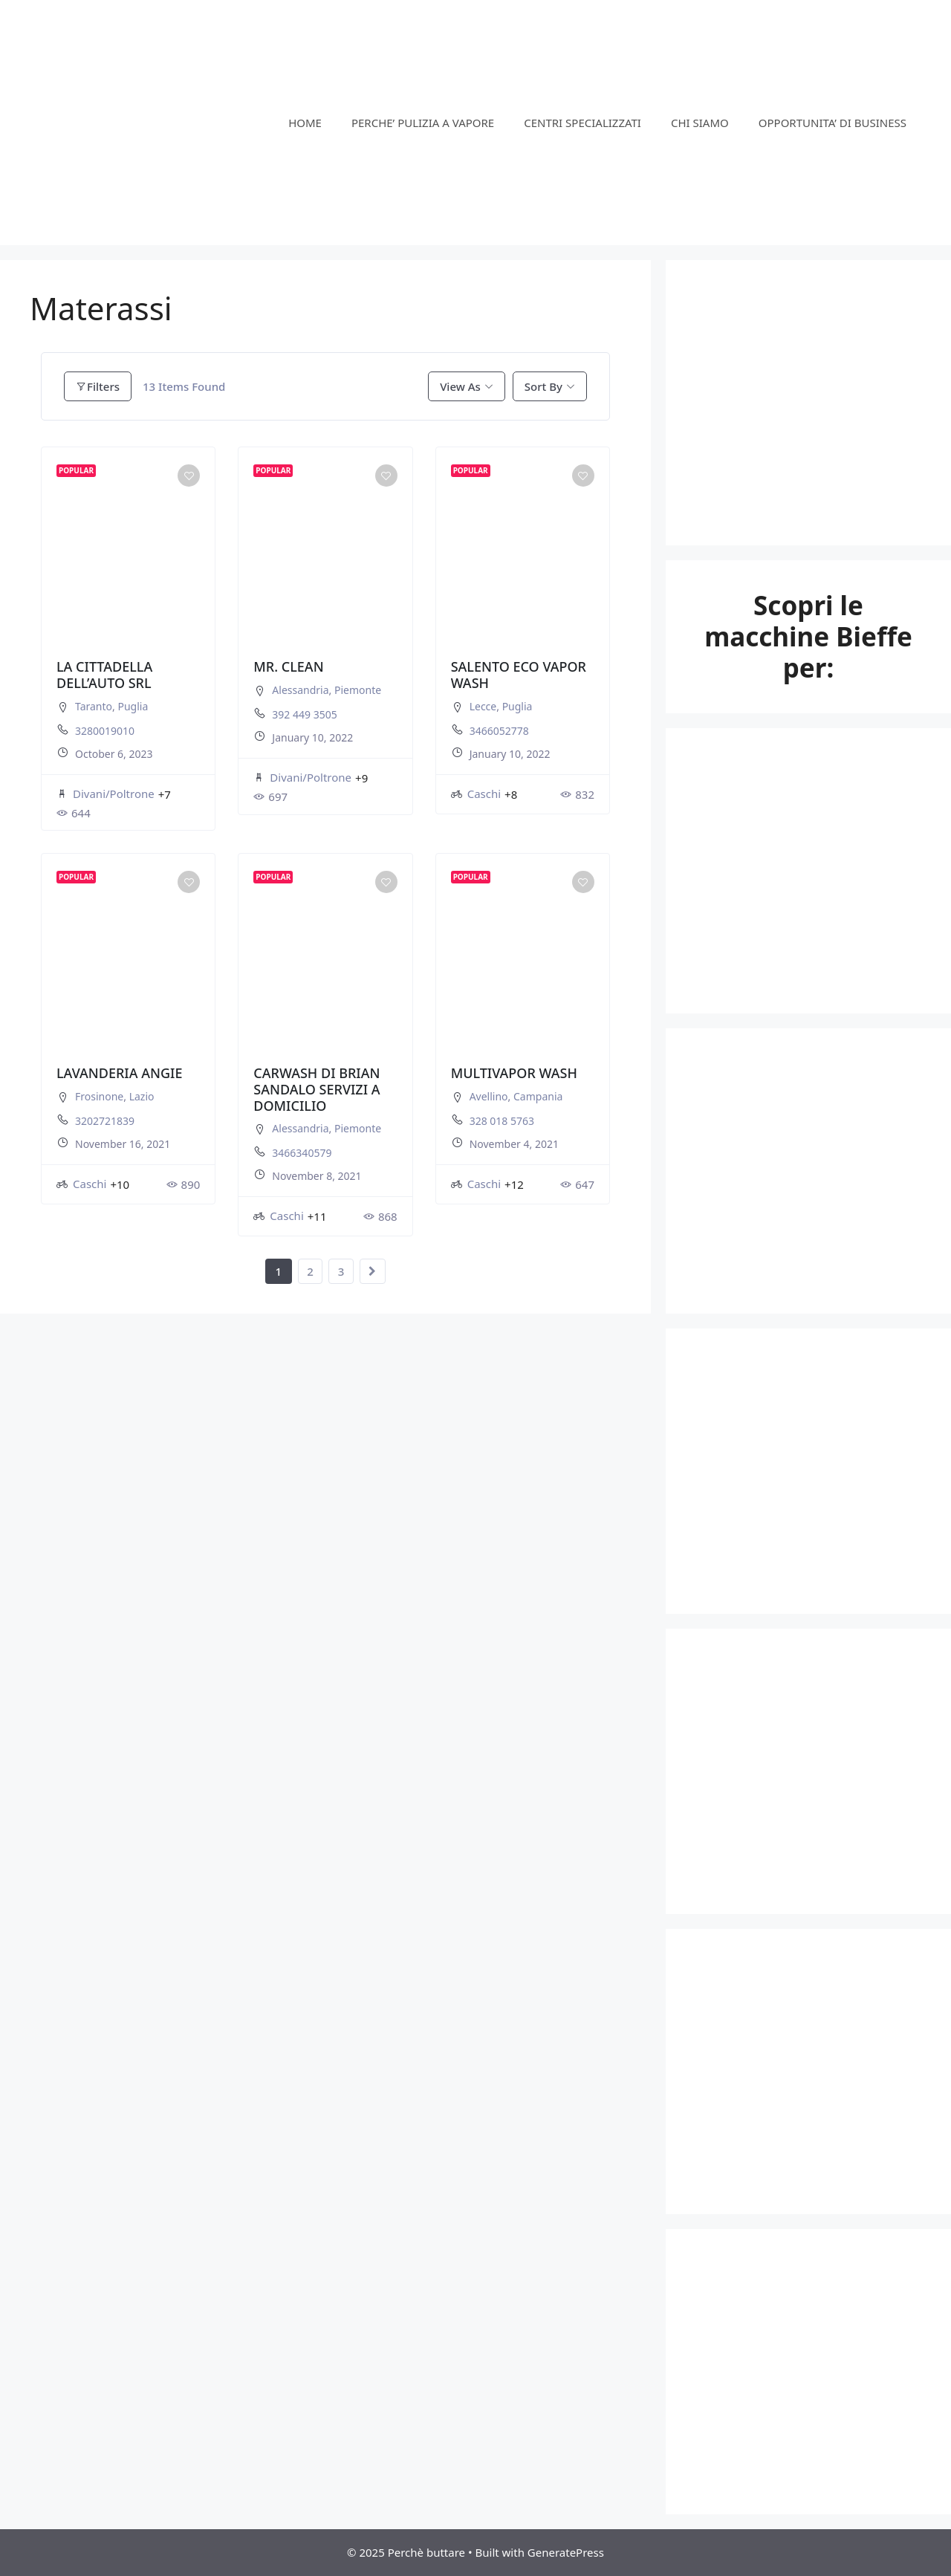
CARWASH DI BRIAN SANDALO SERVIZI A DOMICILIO (316, 1089)
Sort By (543, 386)
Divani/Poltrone (105, 794)
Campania (537, 1096)
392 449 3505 (304, 714)
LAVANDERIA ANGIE (119, 1073)
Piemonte (357, 690)
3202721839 (104, 1121)
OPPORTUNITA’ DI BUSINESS (832, 122)
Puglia (132, 706)
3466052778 (499, 731)
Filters (98, 386)
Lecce (483, 706)
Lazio (142, 1096)
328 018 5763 (502, 1121)
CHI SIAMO (700, 122)
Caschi (476, 794)
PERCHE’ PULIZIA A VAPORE (422, 122)
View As (460, 386)
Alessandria (300, 690)
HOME (305, 122)
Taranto (93, 706)
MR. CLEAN (288, 666)
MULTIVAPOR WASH (514, 1073)
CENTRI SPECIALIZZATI (582, 122)
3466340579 (301, 1153)
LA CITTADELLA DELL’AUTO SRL (104, 675)
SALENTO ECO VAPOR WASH (518, 675)
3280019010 (104, 731)
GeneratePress (566, 2552)
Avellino (489, 1096)
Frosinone (99, 1096)
